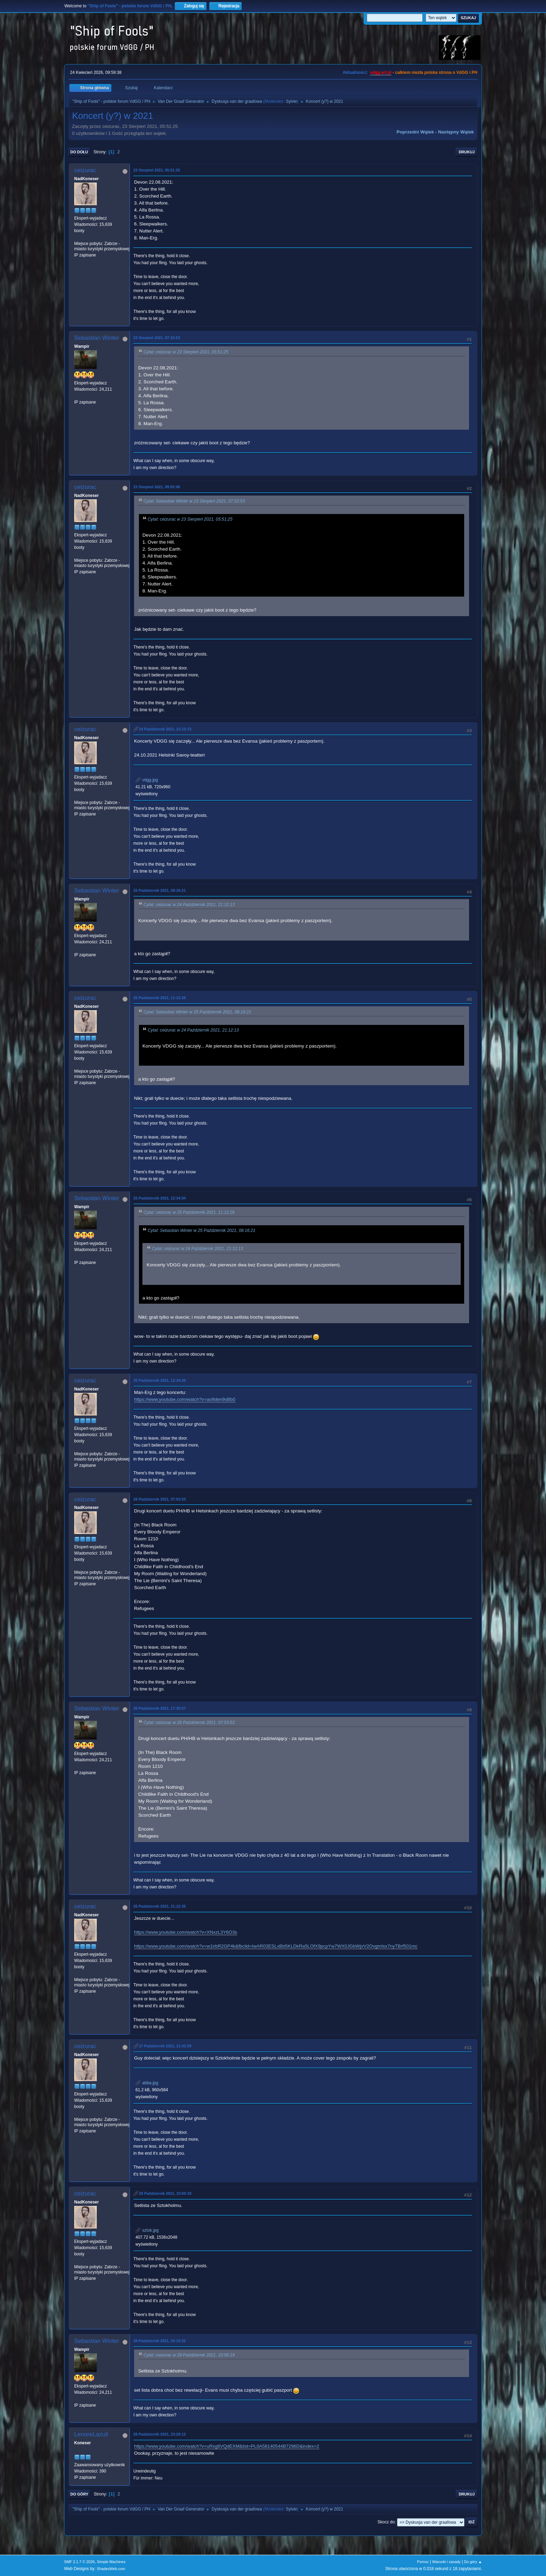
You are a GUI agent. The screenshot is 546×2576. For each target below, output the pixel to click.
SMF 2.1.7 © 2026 (79, 2562)
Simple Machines (111, 2562)
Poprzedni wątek (415, 132)
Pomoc (423, 2562)
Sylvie (291, 101)
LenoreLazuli (91, 2434)
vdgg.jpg (146, 779)
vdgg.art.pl (380, 72)
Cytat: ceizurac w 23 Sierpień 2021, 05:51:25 (185, 352)
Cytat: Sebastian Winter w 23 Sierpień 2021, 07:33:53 (194, 501)
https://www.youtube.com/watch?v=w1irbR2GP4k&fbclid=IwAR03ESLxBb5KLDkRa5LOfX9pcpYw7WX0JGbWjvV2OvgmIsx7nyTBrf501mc (276, 1946)
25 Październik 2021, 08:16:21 (159, 890)
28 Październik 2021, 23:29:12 (159, 2434)
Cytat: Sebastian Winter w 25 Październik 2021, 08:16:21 (197, 1012)
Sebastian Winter (96, 338)
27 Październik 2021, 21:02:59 (165, 2046)
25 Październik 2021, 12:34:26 (159, 1380)
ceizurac (85, 170)
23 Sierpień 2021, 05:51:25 (156, 170)
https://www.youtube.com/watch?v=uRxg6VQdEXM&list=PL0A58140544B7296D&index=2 (226, 2446)
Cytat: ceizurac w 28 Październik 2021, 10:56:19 (189, 2355)
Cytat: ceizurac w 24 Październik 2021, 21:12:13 (189, 904)
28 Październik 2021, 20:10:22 (159, 2341)
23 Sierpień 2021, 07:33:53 (156, 338)
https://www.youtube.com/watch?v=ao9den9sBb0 (184, 1399)
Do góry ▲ (473, 2562)
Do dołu (79, 152)
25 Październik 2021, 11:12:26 (159, 998)
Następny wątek (456, 132)
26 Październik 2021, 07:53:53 (159, 1499)
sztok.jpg (147, 2230)
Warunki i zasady (446, 2562)
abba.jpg (146, 2082)
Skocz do (386, 2522)
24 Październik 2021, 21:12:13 (165, 729)
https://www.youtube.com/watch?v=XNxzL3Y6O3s (185, 1932)
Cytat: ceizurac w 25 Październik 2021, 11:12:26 (189, 1212)
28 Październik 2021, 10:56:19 (165, 2193)
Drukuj (467, 152)
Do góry (79, 2494)
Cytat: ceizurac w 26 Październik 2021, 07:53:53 (189, 1722)
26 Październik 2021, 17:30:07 (159, 1708)
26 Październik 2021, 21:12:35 (159, 1906)
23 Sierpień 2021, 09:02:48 (156, 487)
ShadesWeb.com (111, 2569)
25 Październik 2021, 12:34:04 (159, 1198)
